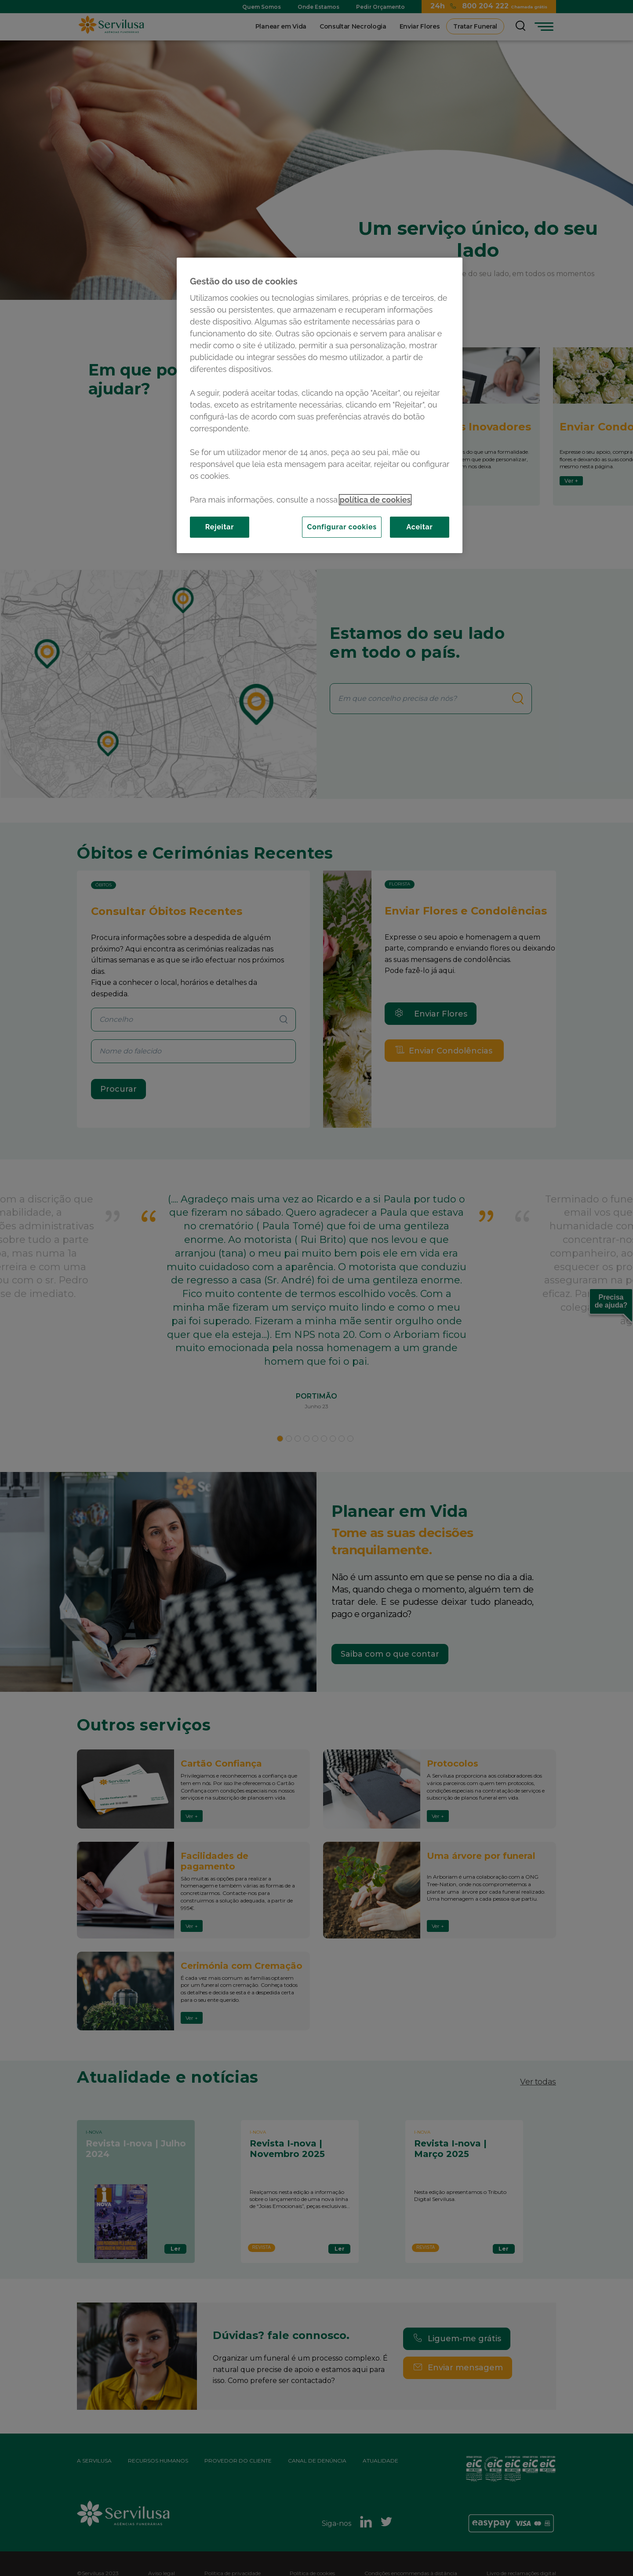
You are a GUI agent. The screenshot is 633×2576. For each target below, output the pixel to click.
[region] (319, 405)
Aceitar (419, 527)
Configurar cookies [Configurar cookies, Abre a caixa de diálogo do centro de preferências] (342, 527)
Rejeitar (219, 527)
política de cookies (375, 499)
